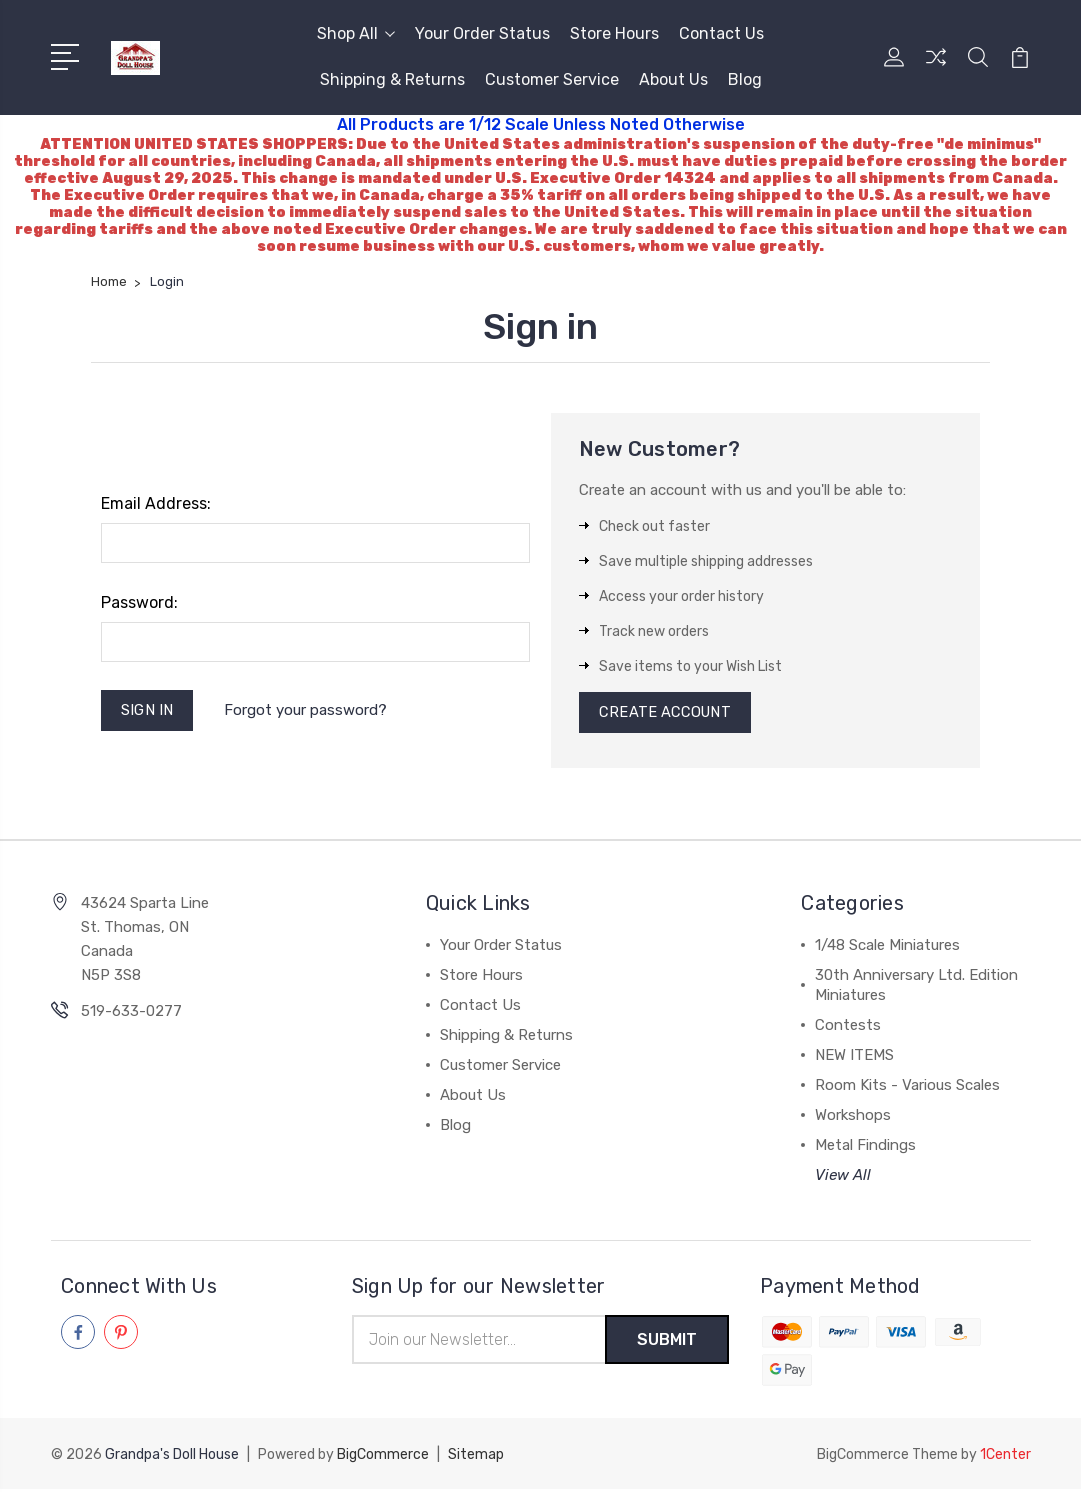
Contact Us (721, 33)
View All (843, 1178)
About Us (673, 79)
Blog (745, 79)
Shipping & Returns (392, 79)
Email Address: (156, 503)
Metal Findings (865, 1148)
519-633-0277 (131, 1014)
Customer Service (552, 79)
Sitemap (476, 1457)
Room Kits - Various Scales (907, 1088)
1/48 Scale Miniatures (887, 948)
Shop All (356, 33)
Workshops (853, 1118)
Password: (139, 602)
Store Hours (614, 33)
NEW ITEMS (854, 1058)
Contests (848, 1028)
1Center (1005, 1457)
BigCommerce (383, 1457)
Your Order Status (482, 33)
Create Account (666, 714)
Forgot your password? (307, 711)
